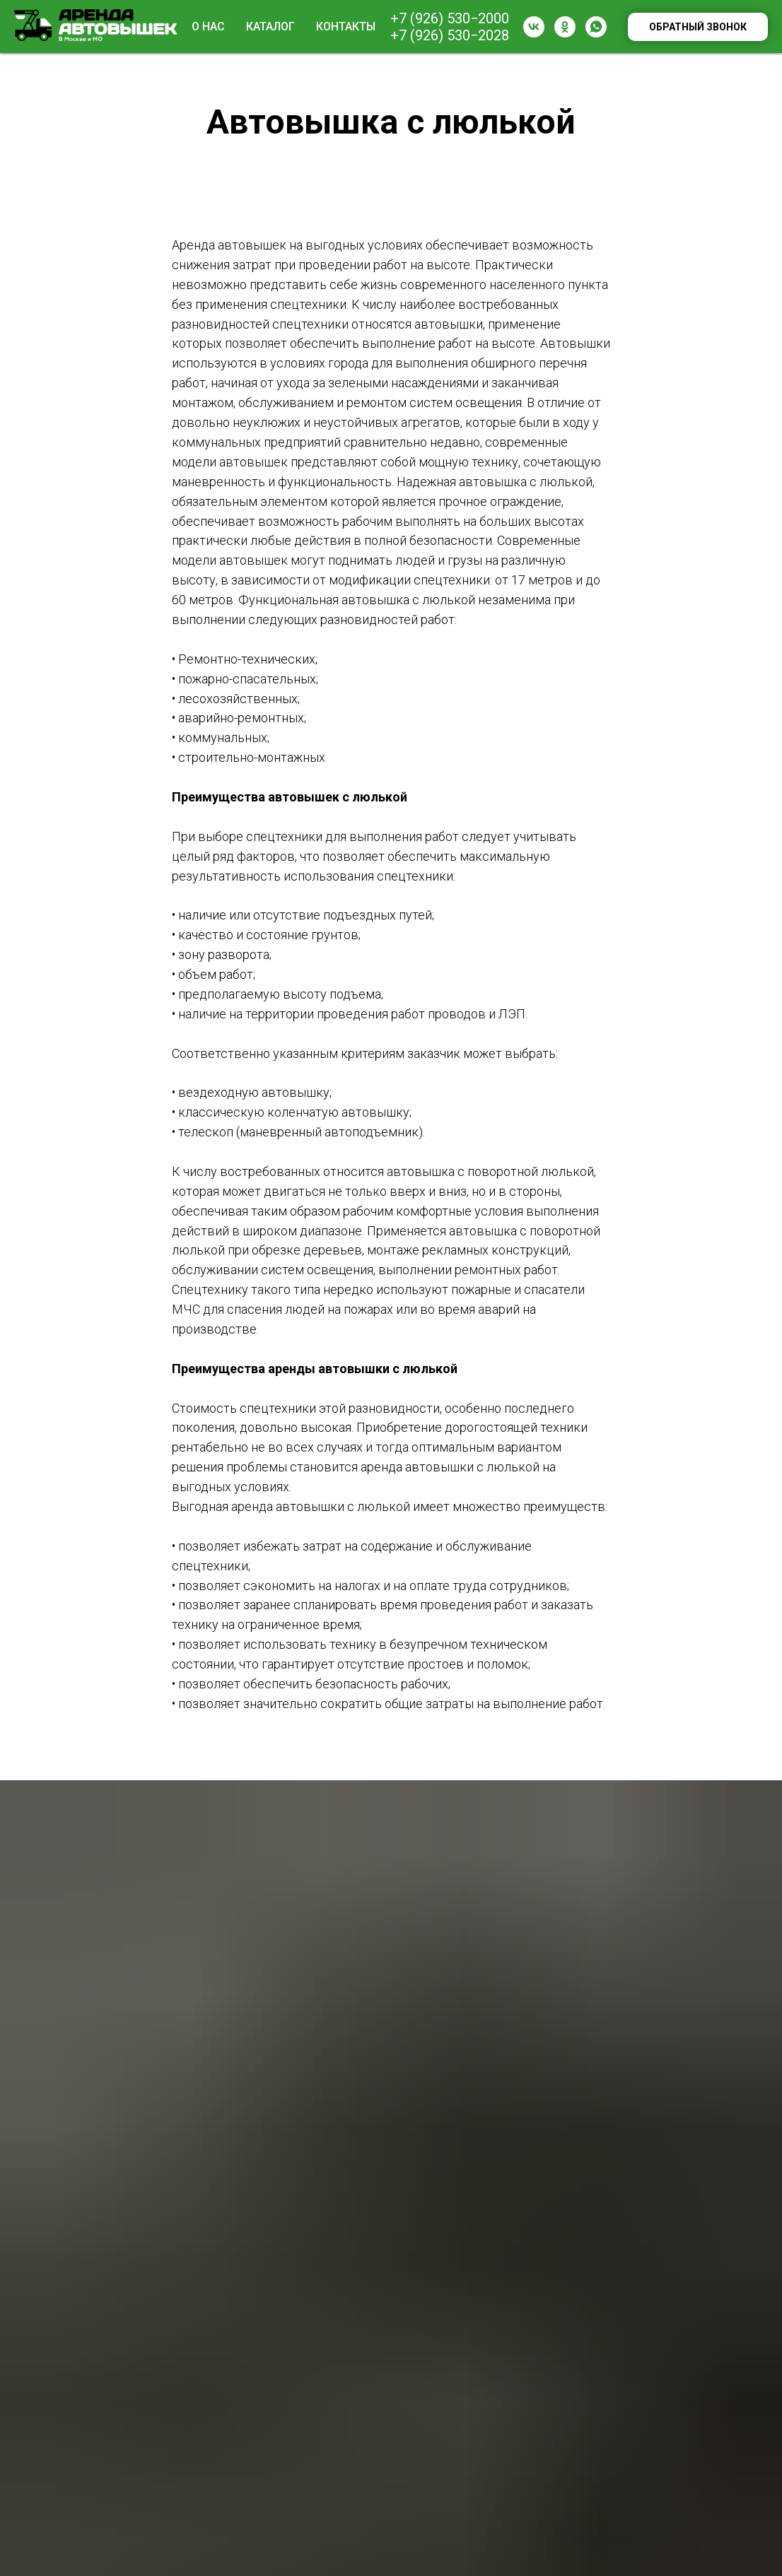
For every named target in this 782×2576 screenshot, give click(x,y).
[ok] (565, 26)
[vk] (533, 26)
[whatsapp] (596, 26)
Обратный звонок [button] (698, 27)
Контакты (345, 26)
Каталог (270, 26)
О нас (208, 26)
